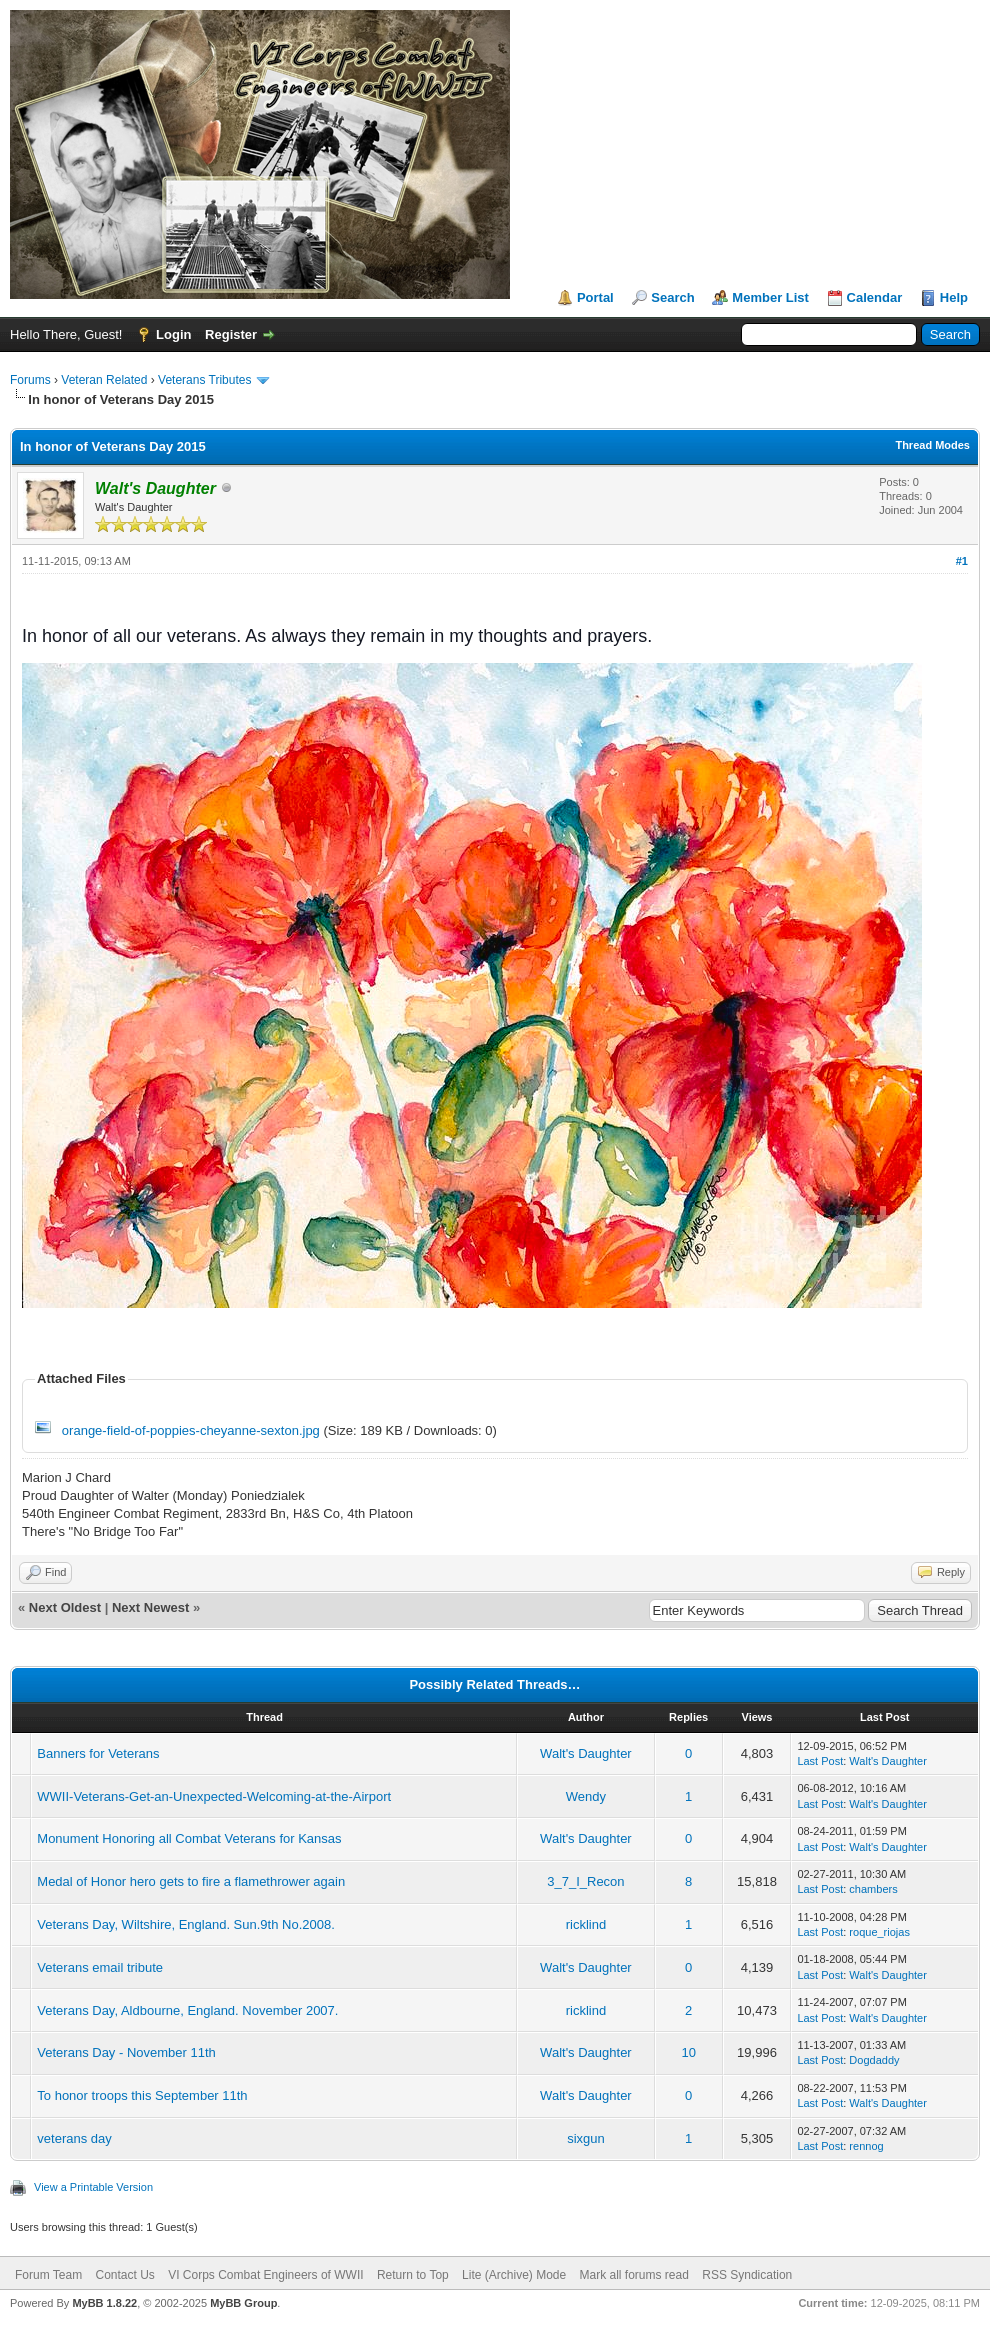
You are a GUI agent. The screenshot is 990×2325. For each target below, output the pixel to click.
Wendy (586, 1796)
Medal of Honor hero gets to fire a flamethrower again (191, 1881)
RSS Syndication (747, 2275)
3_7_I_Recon (585, 1881)
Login (173, 334)
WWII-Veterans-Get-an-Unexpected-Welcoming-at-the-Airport (214, 1796)
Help (954, 297)
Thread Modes (932, 445)
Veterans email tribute (100, 1967)
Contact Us (124, 2275)
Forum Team (48, 2275)
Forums (30, 380)
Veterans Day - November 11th (126, 2052)
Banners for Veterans (98, 1753)
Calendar (875, 297)
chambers (873, 1889)
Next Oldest (65, 1607)
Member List (770, 297)
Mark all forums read (634, 2275)
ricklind (586, 1924)
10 (688, 2052)
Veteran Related (104, 380)
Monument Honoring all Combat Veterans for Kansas (189, 1838)
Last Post (820, 1761)
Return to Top (413, 2275)
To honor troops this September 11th (142, 2095)
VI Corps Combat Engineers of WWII (265, 2275)
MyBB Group (243, 2303)
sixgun (586, 2138)
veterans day (74, 2138)
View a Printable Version (93, 2187)
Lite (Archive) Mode (514, 2275)
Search (672, 297)
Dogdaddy (874, 2060)
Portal (595, 297)
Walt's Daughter (586, 1753)
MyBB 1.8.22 (104, 2303)
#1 (962, 561)
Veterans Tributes (204, 380)
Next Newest (150, 1607)
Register (231, 334)
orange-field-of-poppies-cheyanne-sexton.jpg (191, 1430)
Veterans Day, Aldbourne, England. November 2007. (187, 2010)
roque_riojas (879, 1932)
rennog (866, 2146)
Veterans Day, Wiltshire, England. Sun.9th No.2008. (185, 1924)
